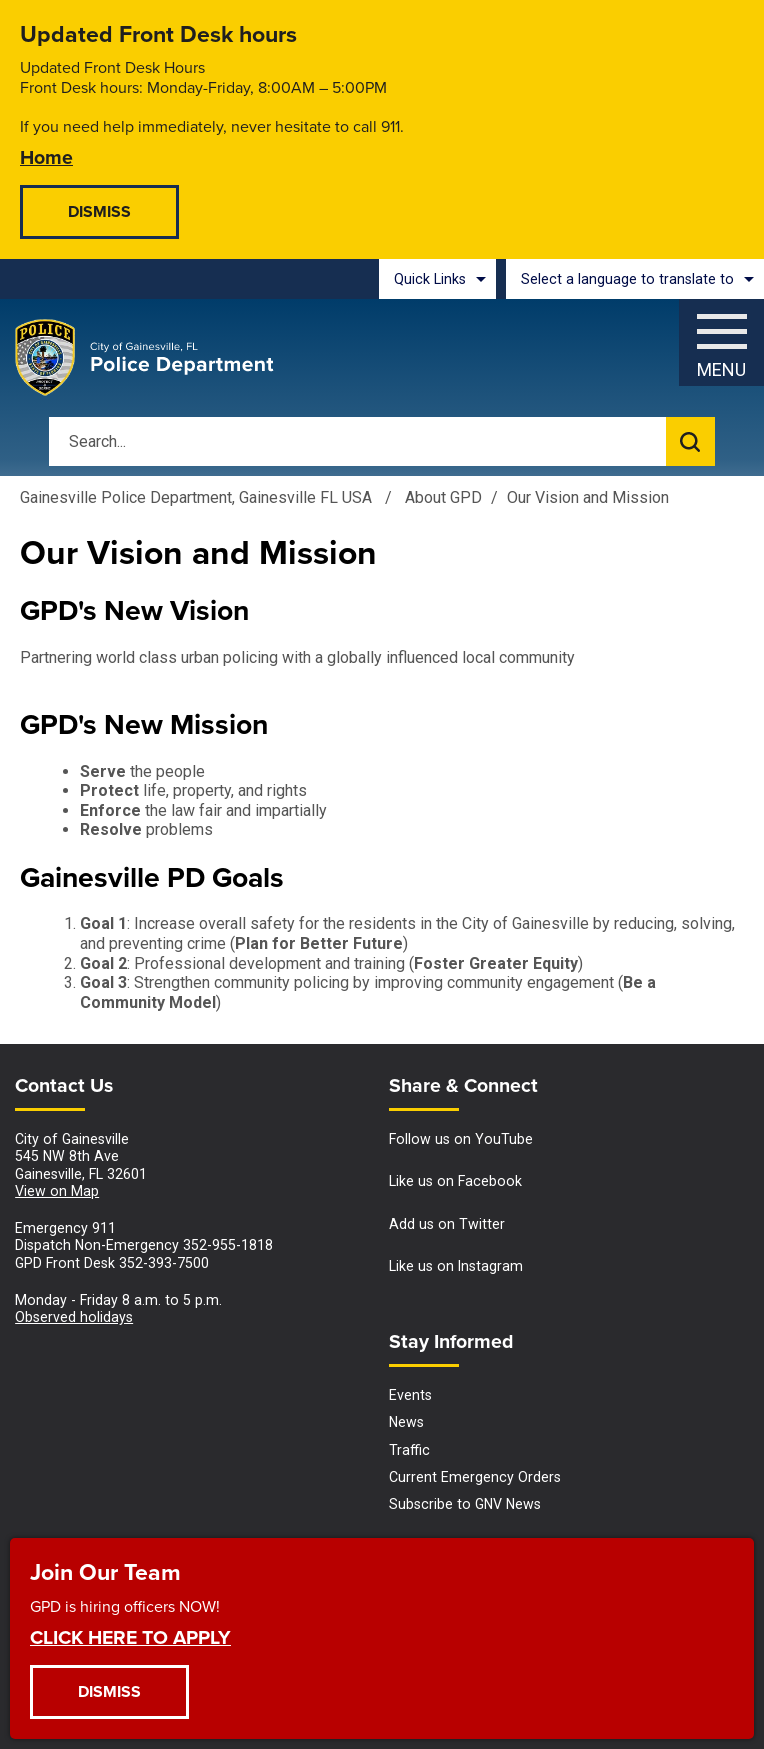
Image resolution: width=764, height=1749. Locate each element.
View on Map (57, 1191)
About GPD (443, 497)
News (406, 1422)
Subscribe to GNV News (465, 1504)
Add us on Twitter (447, 1224)
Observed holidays (74, 1317)
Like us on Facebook (455, 1181)
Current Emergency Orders (475, 1477)
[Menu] (721, 337)
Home (46, 156)
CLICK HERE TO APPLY (130, 1636)
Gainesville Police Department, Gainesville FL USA (196, 497)
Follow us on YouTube (461, 1139)
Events (410, 1395)
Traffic (409, 1450)
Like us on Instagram (456, 1266)
